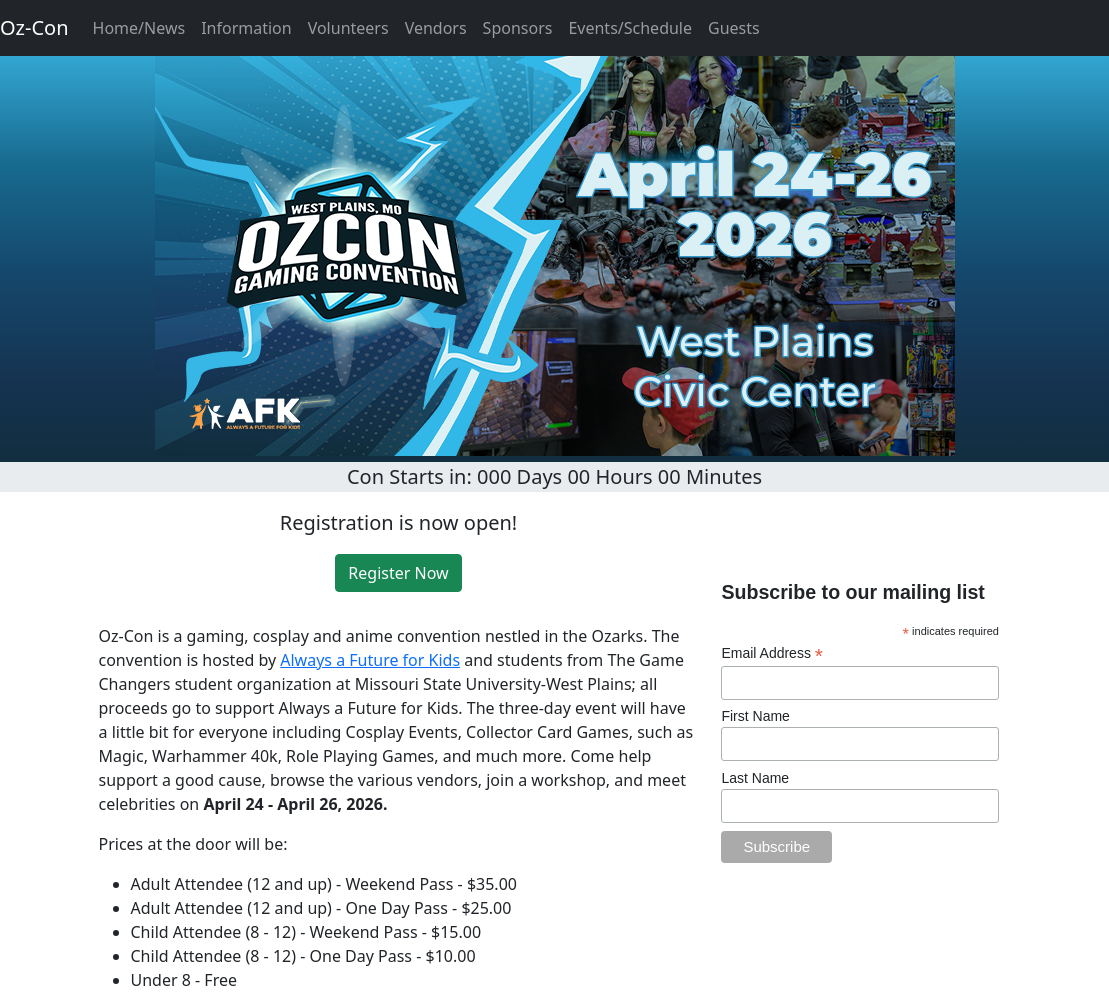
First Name (755, 716)
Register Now (398, 573)
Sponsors (518, 28)
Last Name (755, 778)
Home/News (139, 28)
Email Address (772, 653)
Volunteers (348, 28)
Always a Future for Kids (370, 660)
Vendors (436, 28)
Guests (734, 28)
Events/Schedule (630, 28)
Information (246, 28)
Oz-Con (34, 27)
